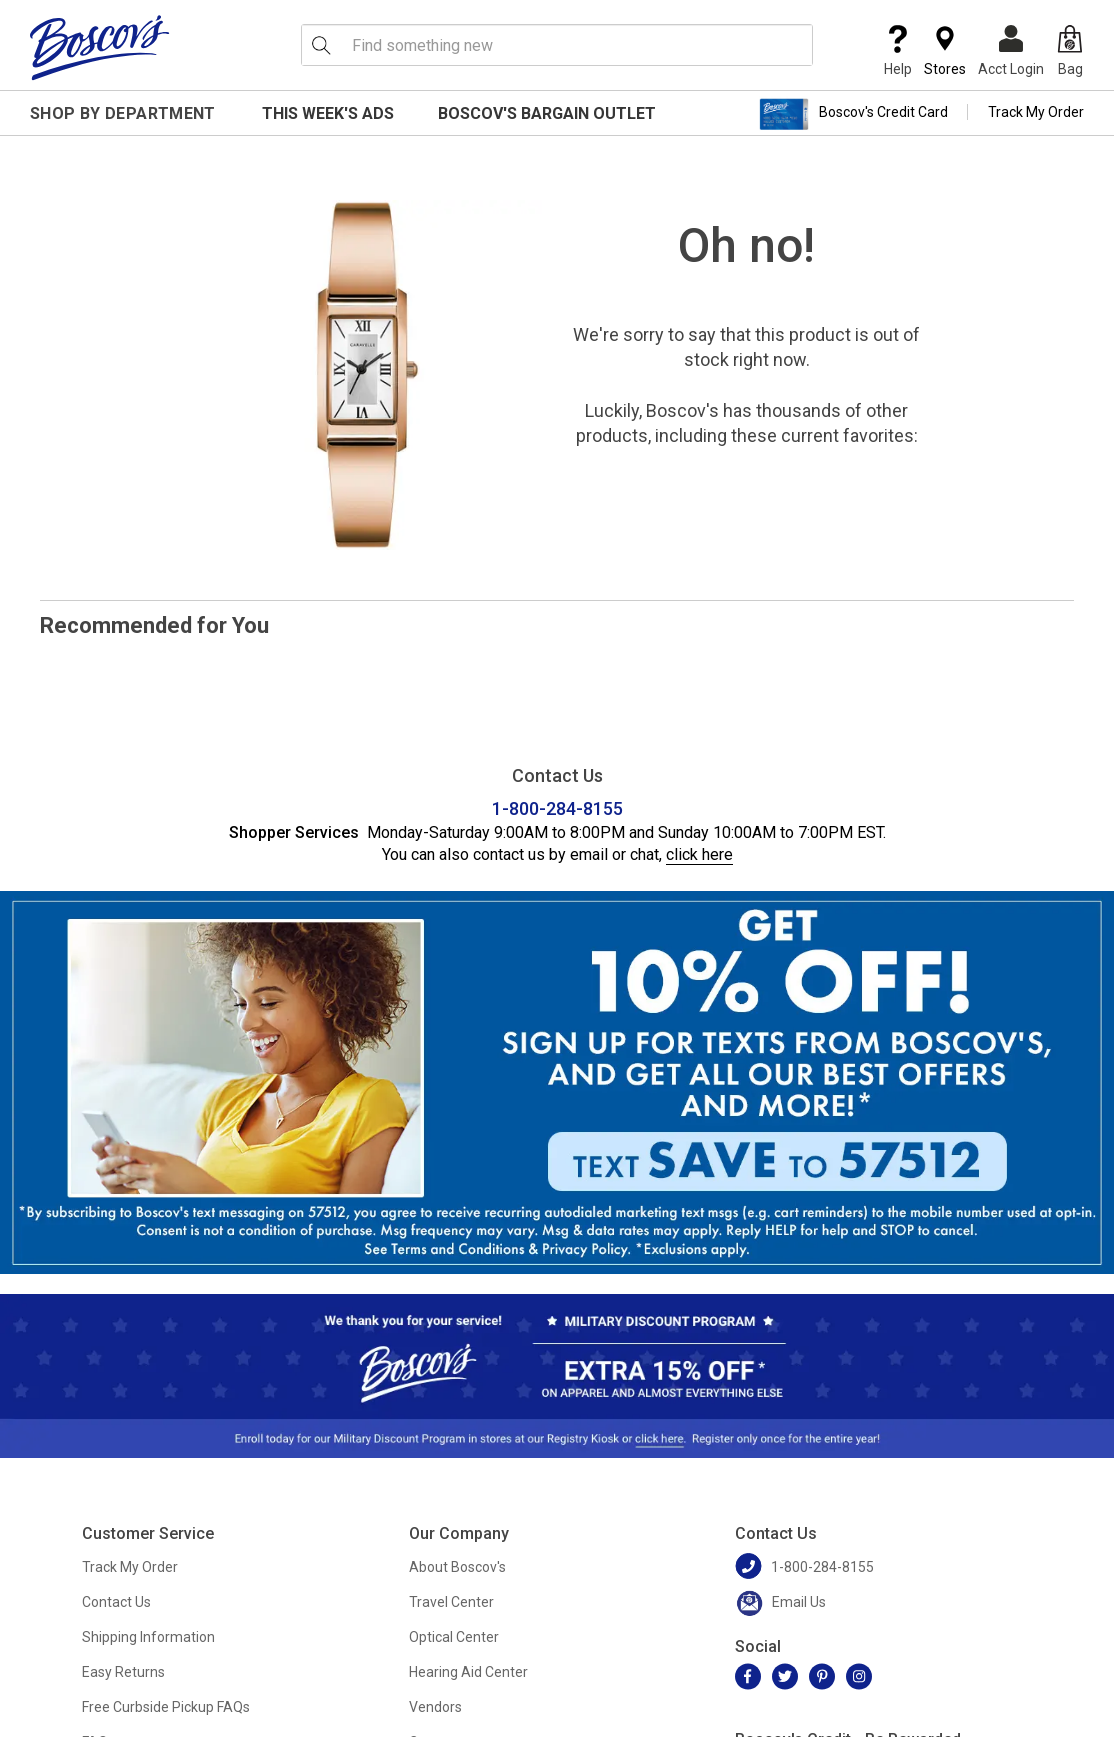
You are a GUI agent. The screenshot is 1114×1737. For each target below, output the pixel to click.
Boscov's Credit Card (853, 114)
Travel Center (451, 1602)
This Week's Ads (328, 113)
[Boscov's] (100, 47)
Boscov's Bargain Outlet (547, 113)
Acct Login (1011, 51)
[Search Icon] (321, 45)
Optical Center (454, 1637)
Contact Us (116, 1602)
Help (898, 51)
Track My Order (1036, 112)
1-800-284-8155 (557, 808)
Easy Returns (123, 1672)
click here (699, 854)
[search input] (557, 45)
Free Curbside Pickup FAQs (166, 1707)
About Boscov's (457, 1567)
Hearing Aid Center (468, 1672)
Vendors (435, 1707)
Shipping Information (148, 1637)
